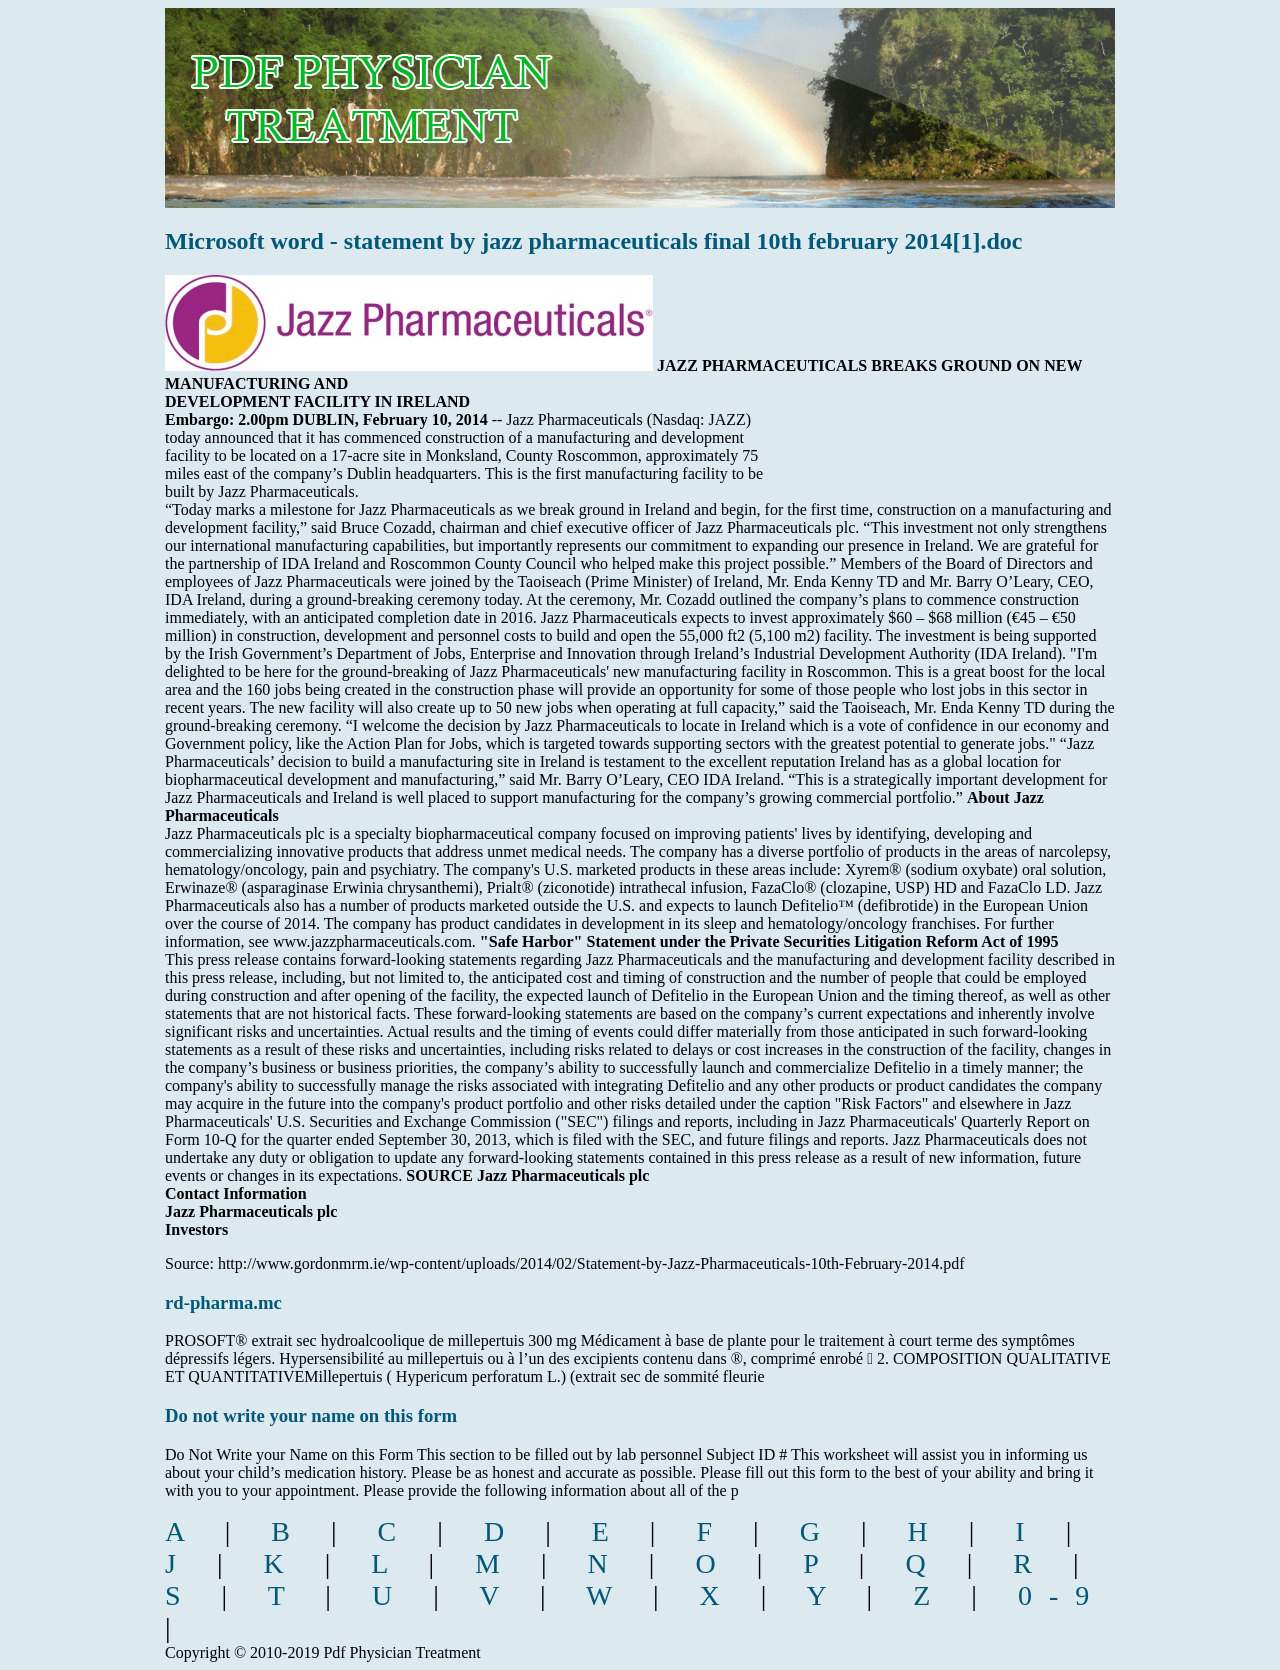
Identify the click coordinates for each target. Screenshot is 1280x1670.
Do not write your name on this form (311, 1415)
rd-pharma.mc (223, 1302)
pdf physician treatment (436, 93)
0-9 (1062, 1595)
